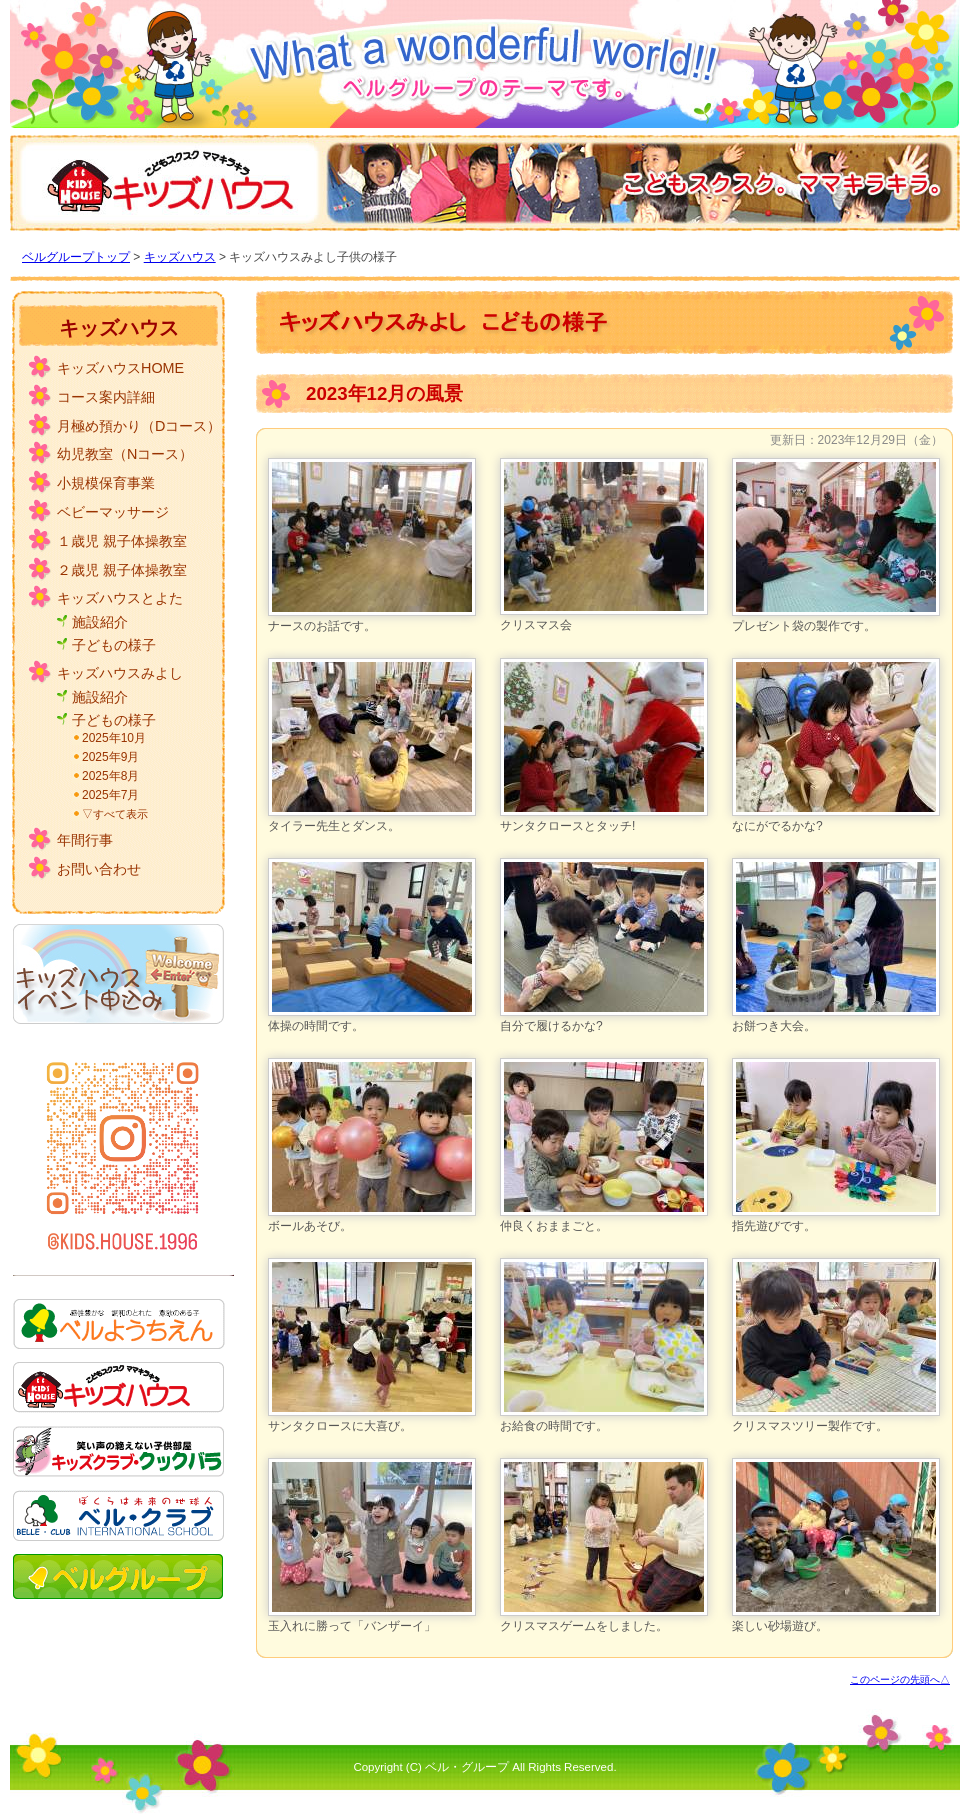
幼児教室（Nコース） (125, 454)
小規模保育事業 (106, 483)
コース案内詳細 (106, 397)
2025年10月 (114, 738)
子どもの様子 (114, 645)
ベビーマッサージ (113, 512)
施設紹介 (100, 622)
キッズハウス (180, 257)
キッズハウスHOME (120, 368)
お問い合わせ (99, 869)
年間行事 (85, 840)
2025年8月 (110, 776)
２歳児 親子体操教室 (122, 570)
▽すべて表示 (115, 814)
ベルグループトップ (76, 257)
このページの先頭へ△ (900, 1679)
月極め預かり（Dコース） (139, 426)
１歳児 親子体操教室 (122, 541)
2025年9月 (110, 757)
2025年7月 (110, 795)
